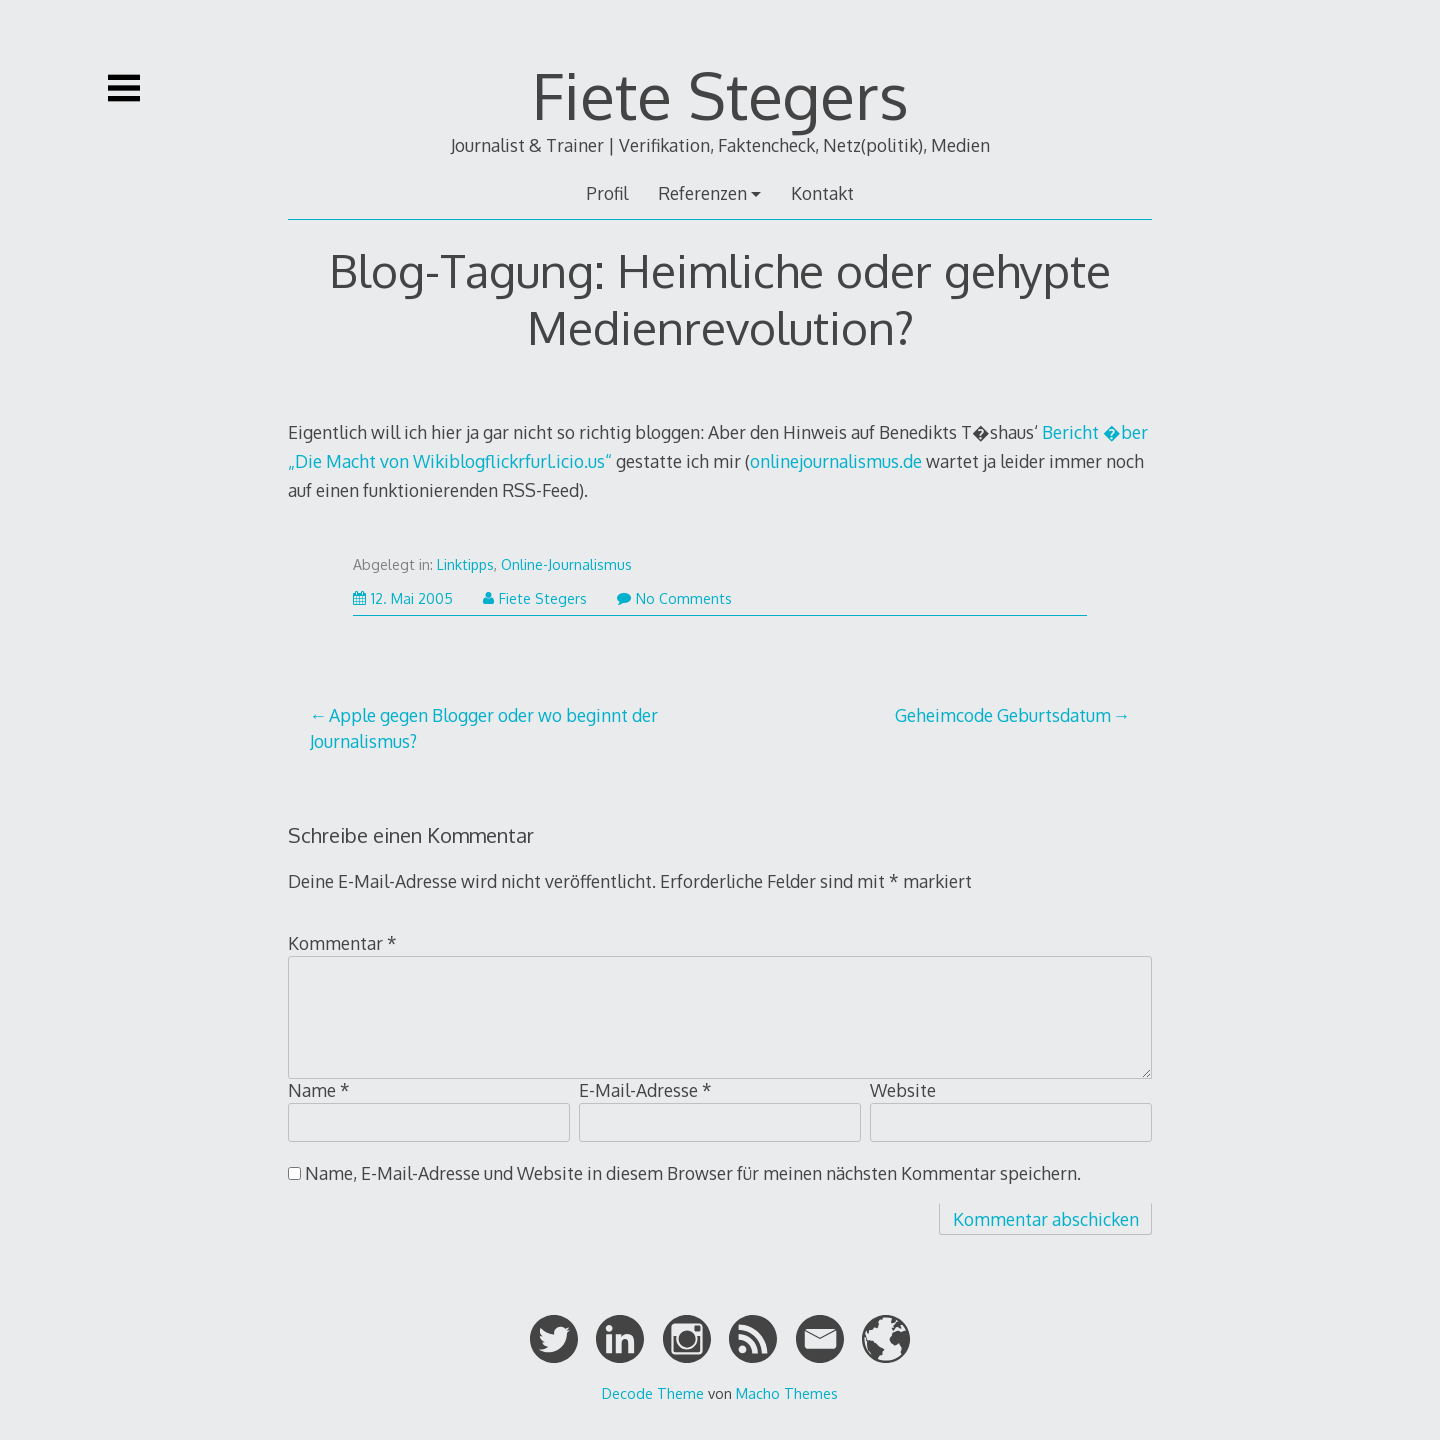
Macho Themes (787, 1393)
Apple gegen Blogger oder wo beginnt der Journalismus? (484, 728)
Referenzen (702, 193)
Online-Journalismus (566, 564)
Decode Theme (653, 1393)
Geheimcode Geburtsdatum (1003, 715)
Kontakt (822, 193)
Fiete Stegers (720, 94)
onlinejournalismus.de (836, 461)
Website (903, 1090)
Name (319, 1090)
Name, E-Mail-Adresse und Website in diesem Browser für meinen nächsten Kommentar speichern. (693, 1173)
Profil (607, 193)
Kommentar (342, 943)
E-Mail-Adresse (645, 1090)
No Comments (674, 598)
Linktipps (465, 564)
